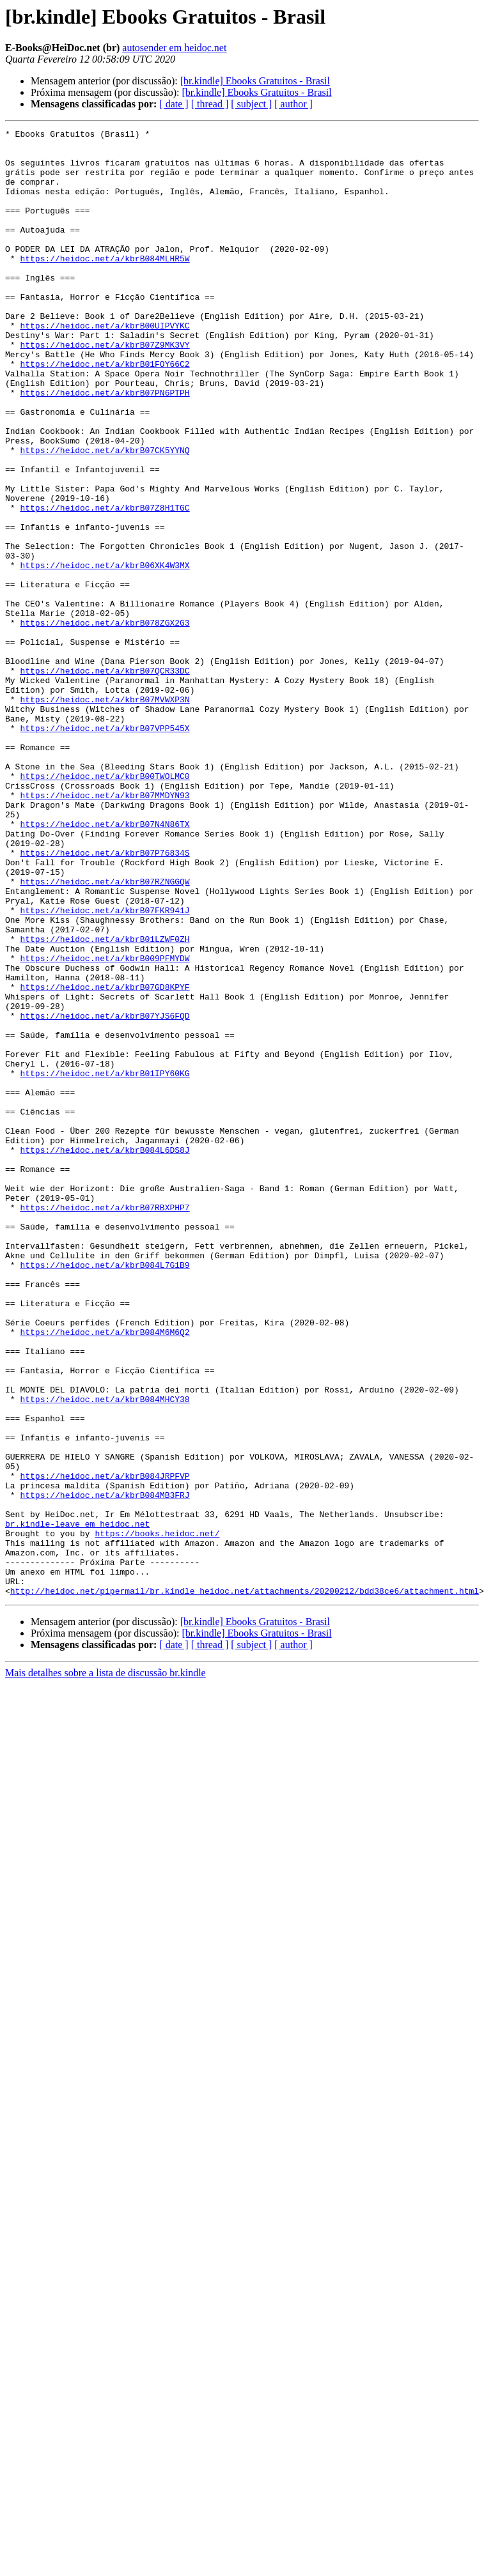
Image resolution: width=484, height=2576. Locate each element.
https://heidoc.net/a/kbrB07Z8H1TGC (104, 584)
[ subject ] (251, 103)
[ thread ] (210, 103)
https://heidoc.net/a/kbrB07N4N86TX (104, 963)
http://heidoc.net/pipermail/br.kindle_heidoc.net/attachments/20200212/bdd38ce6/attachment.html (244, 1884)
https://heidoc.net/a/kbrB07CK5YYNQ (104, 515)
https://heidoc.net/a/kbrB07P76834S (104, 998)
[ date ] (173, 103)
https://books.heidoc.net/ (157, 1815)
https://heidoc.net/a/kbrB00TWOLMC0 (104, 906)
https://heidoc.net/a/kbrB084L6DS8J (104, 1355)
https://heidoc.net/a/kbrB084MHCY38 (104, 1654)
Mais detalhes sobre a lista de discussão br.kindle (105, 1966)
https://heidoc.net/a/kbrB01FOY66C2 (104, 411)
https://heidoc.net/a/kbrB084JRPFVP (104, 1746)
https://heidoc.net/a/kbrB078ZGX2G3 (104, 722)
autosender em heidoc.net (174, 47)
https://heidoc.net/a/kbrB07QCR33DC (104, 779)
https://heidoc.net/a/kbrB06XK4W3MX (104, 653)
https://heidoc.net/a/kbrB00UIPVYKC (104, 365)
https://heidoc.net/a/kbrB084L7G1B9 (104, 1493)
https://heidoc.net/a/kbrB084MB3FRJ (104, 1769)
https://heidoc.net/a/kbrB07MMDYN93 (104, 929)
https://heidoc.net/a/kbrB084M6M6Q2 (104, 1573)
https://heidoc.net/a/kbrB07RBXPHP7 (104, 1424)
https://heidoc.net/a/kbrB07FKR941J (104, 1067)
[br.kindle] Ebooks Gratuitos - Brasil (255, 80)
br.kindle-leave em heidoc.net (77, 1803)
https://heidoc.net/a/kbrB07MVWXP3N (104, 814)
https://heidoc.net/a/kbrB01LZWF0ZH (104, 1101)
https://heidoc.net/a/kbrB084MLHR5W (104, 285)
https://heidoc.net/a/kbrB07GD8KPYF (104, 1159)
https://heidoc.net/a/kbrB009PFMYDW (104, 1124)
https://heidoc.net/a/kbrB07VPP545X (104, 848)
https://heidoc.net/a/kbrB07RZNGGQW (104, 1032)
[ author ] (293, 103)
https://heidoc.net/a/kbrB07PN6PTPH (104, 446)
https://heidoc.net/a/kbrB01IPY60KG (104, 1263)
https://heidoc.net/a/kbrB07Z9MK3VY (104, 388)
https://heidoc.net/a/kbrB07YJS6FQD (104, 1193)
